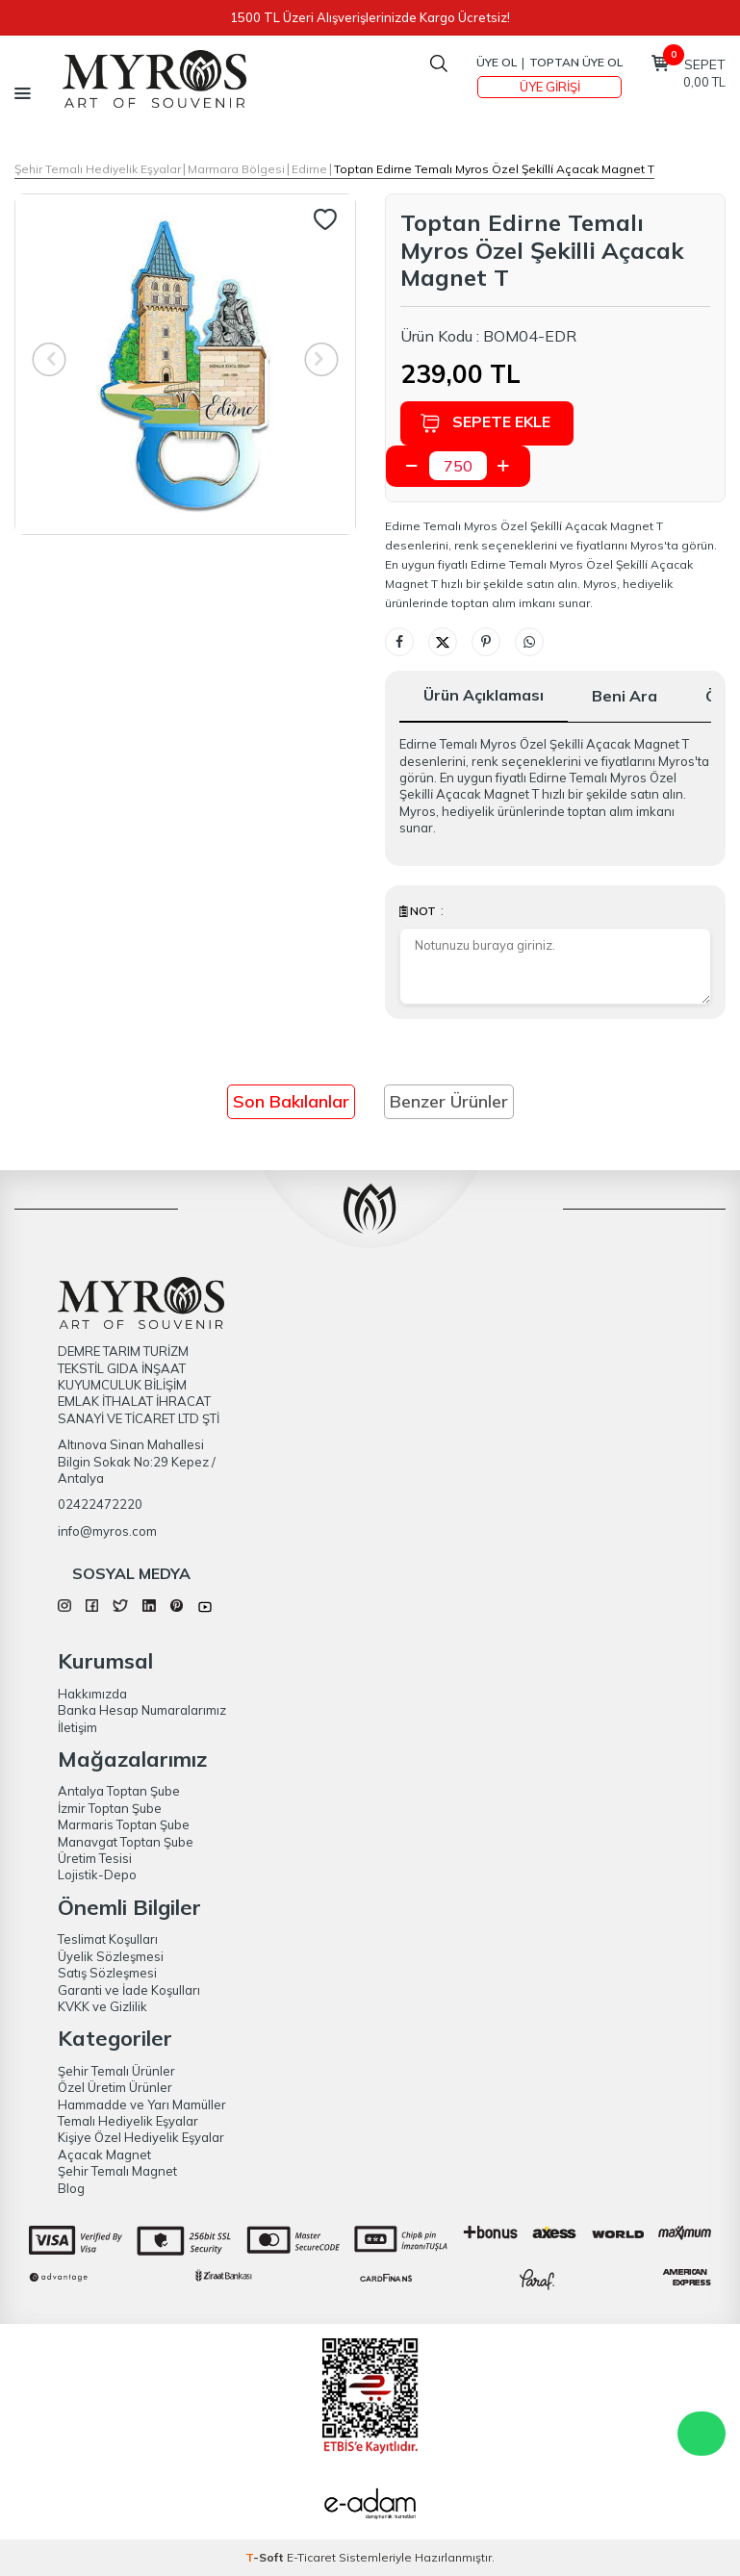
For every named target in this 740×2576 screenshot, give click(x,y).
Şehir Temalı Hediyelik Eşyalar (97, 169)
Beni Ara (624, 695)
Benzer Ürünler (449, 1101)
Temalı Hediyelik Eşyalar (128, 2121)
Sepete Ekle (485, 423)
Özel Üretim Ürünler (115, 2087)
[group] (185, 364)
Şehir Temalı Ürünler (116, 2071)
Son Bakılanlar (291, 1101)
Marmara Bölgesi (236, 169)
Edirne (309, 169)
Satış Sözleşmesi (107, 1972)
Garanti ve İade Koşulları (129, 1990)
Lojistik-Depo (97, 1874)
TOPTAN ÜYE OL (576, 62)
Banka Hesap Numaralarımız (142, 1710)
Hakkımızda (92, 1693)
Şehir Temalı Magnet (117, 2171)
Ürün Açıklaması (483, 694)
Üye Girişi (550, 86)
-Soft (266, 2557)
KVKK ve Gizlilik (102, 2006)
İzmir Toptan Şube (110, 1808)
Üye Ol (496, 62)
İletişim (77, 1727)
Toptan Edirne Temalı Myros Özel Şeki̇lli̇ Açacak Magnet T (494, 169)
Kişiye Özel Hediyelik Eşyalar (141, 2137)
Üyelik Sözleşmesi (111, 1956)
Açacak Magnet (104, 2154)
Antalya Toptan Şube (119, 1790)
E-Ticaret (311, 2557)
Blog (71, 2188)
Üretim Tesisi (95, 1858)
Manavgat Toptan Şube (125, 1841)
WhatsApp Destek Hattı (701, 2433)
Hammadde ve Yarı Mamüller (142, 2104)
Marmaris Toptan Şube (124, 1824)
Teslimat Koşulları (108, 1939)
